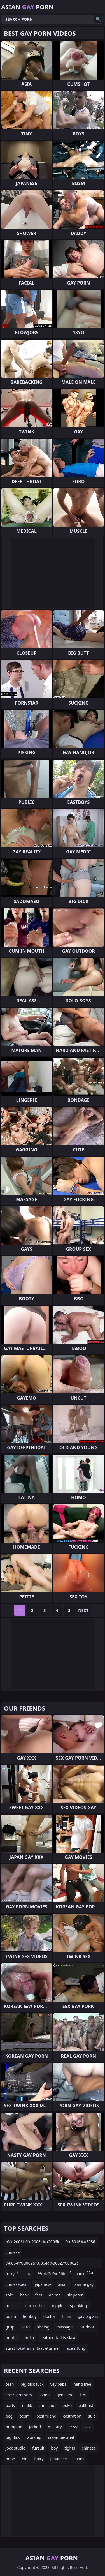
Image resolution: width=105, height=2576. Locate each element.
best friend (46, 2416)
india (29, 2337)
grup (10, 2327)
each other (35, 2305)
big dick (13, 2437)
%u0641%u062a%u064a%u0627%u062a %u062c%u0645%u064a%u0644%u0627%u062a (49, 2264)
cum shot (47, 2405)
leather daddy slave (58, 2337)
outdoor (87, 2327)
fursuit (38, 2448)
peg (9, 2416)
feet (38, 2295)
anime (54, 2295)
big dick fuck (32, 2384)
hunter (12, 2337)
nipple (57, 2305)
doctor (49, 2316)
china (26, 2273)
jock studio (15, 2448)
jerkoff (35, 2426)
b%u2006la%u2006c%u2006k (32, 2241)
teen (10, 2384)
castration (72, 2416)
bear (24, 2295)
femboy (30, 2316)
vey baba (58, 2384)
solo (9, 2295)
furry (10, 2273)
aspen (44, 2394)
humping (14, 2426)
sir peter (75, 2295)
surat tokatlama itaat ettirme (32, 2348)
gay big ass (88, 2316)
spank (78, 2273)
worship (34, 2437)
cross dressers (19, 2394)
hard (25, 2327)
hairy (38, 2458)
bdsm (11, 2316)
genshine (64, 2394)
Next (83, 1610)
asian (63, 2284)
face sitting (75, 2348)
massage (64, 2327)
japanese (43, 2284)
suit (91, 2416)
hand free (82, 2384)
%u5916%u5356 (80, 2241)
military (55, 2426)
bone (10, 2458)
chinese (13, 2252)
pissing (43, 2327)
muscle (12, 2305)
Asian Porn (27, 7)
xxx (87, 2426)
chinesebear (17, 2284)
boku (67, 2405)
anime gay (84, 2284)
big (25, 2458)
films (66, 2316)
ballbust (85, 2405)
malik (27, 2405)
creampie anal (61, 2437)
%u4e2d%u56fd (52, 2273)
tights (69, 2448)
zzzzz (73, 2426)
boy (54, 2448)
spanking (78, 2305)
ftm (83, 2394)
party (10, 2405)
